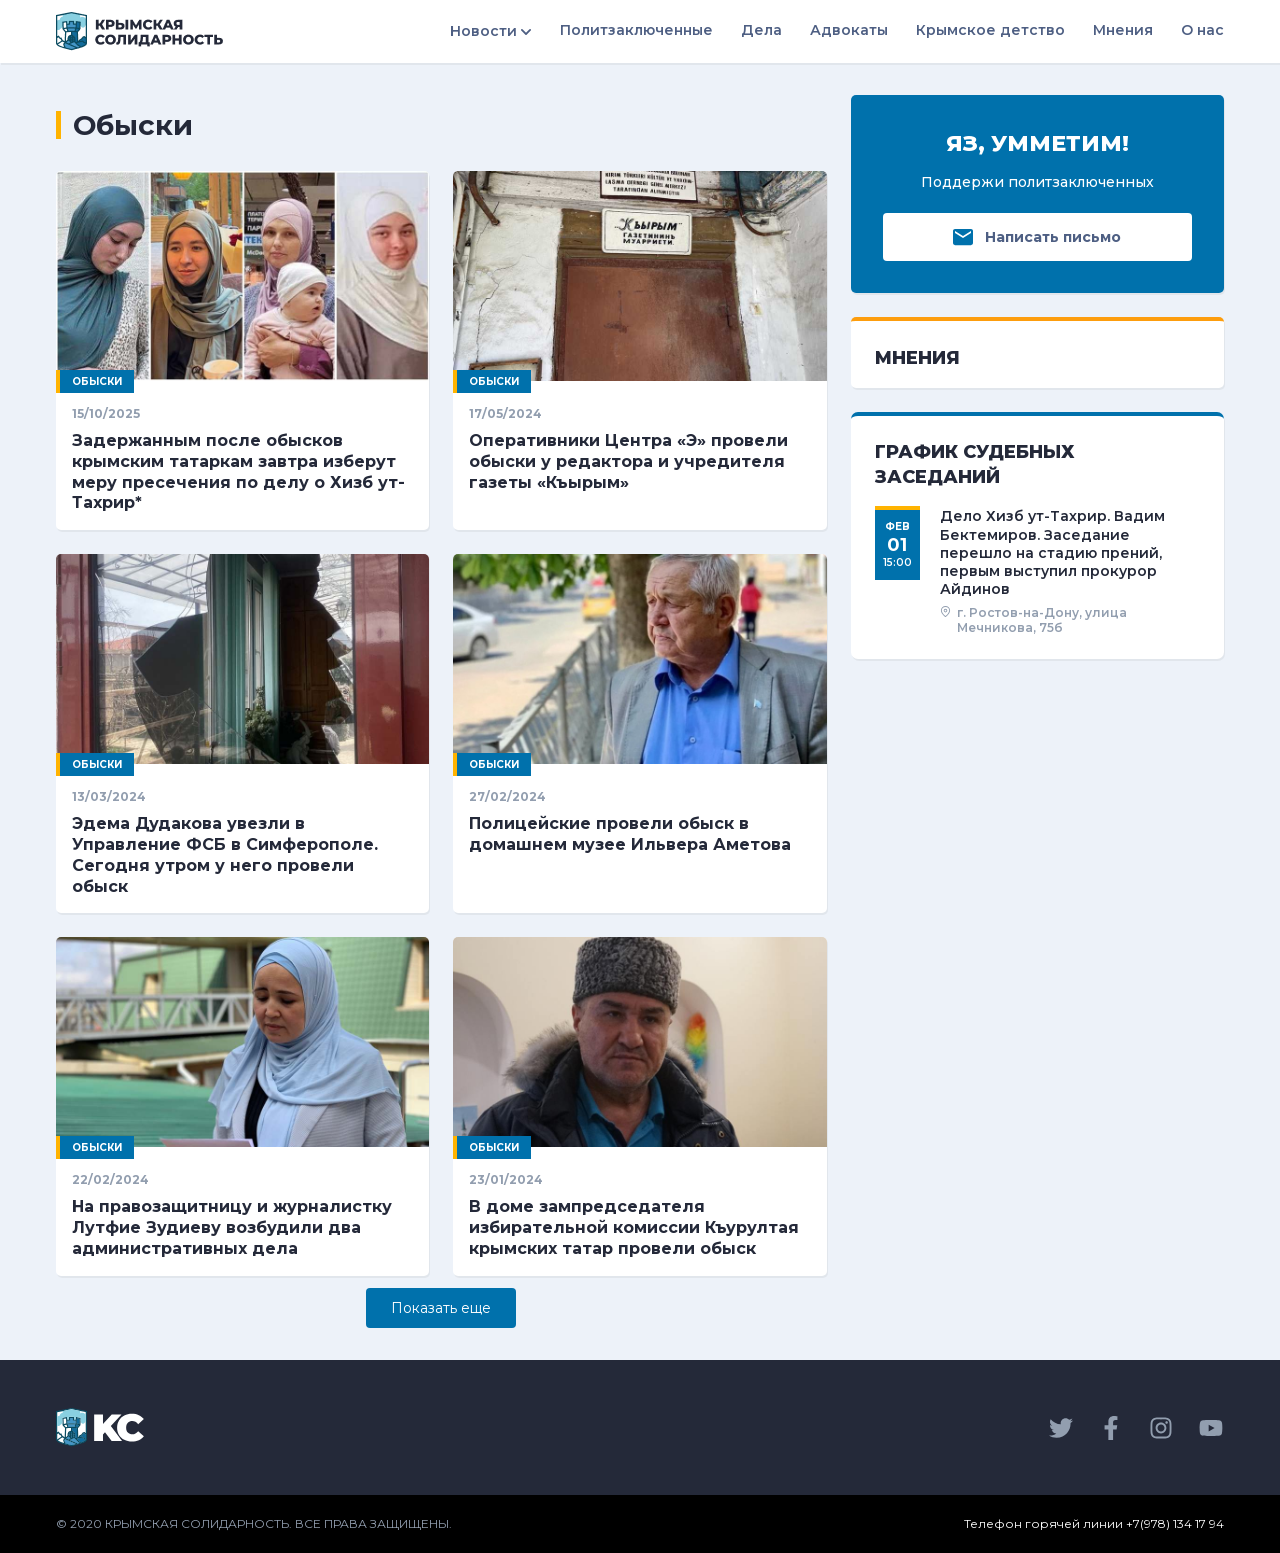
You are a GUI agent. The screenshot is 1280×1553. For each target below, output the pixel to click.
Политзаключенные (636, 30)
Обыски (97, 381)
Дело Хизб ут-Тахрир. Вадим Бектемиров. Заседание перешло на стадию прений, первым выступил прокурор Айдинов (1052, 552)
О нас (1202, 30)
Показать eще (441, 1308)
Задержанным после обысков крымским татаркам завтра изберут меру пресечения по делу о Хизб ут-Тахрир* (238, 471)
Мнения (1123, 30)
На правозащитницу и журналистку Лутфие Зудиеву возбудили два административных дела (232, 1227)
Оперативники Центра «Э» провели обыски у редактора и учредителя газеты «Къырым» (628, 461)
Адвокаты (849, 30)
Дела (761, 30)
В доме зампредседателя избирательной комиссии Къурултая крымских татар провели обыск (634, 1227)
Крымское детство (990, 30)
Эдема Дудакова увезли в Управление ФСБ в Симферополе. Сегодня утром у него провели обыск (225, 854)
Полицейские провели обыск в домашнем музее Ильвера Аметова (630, 834)
